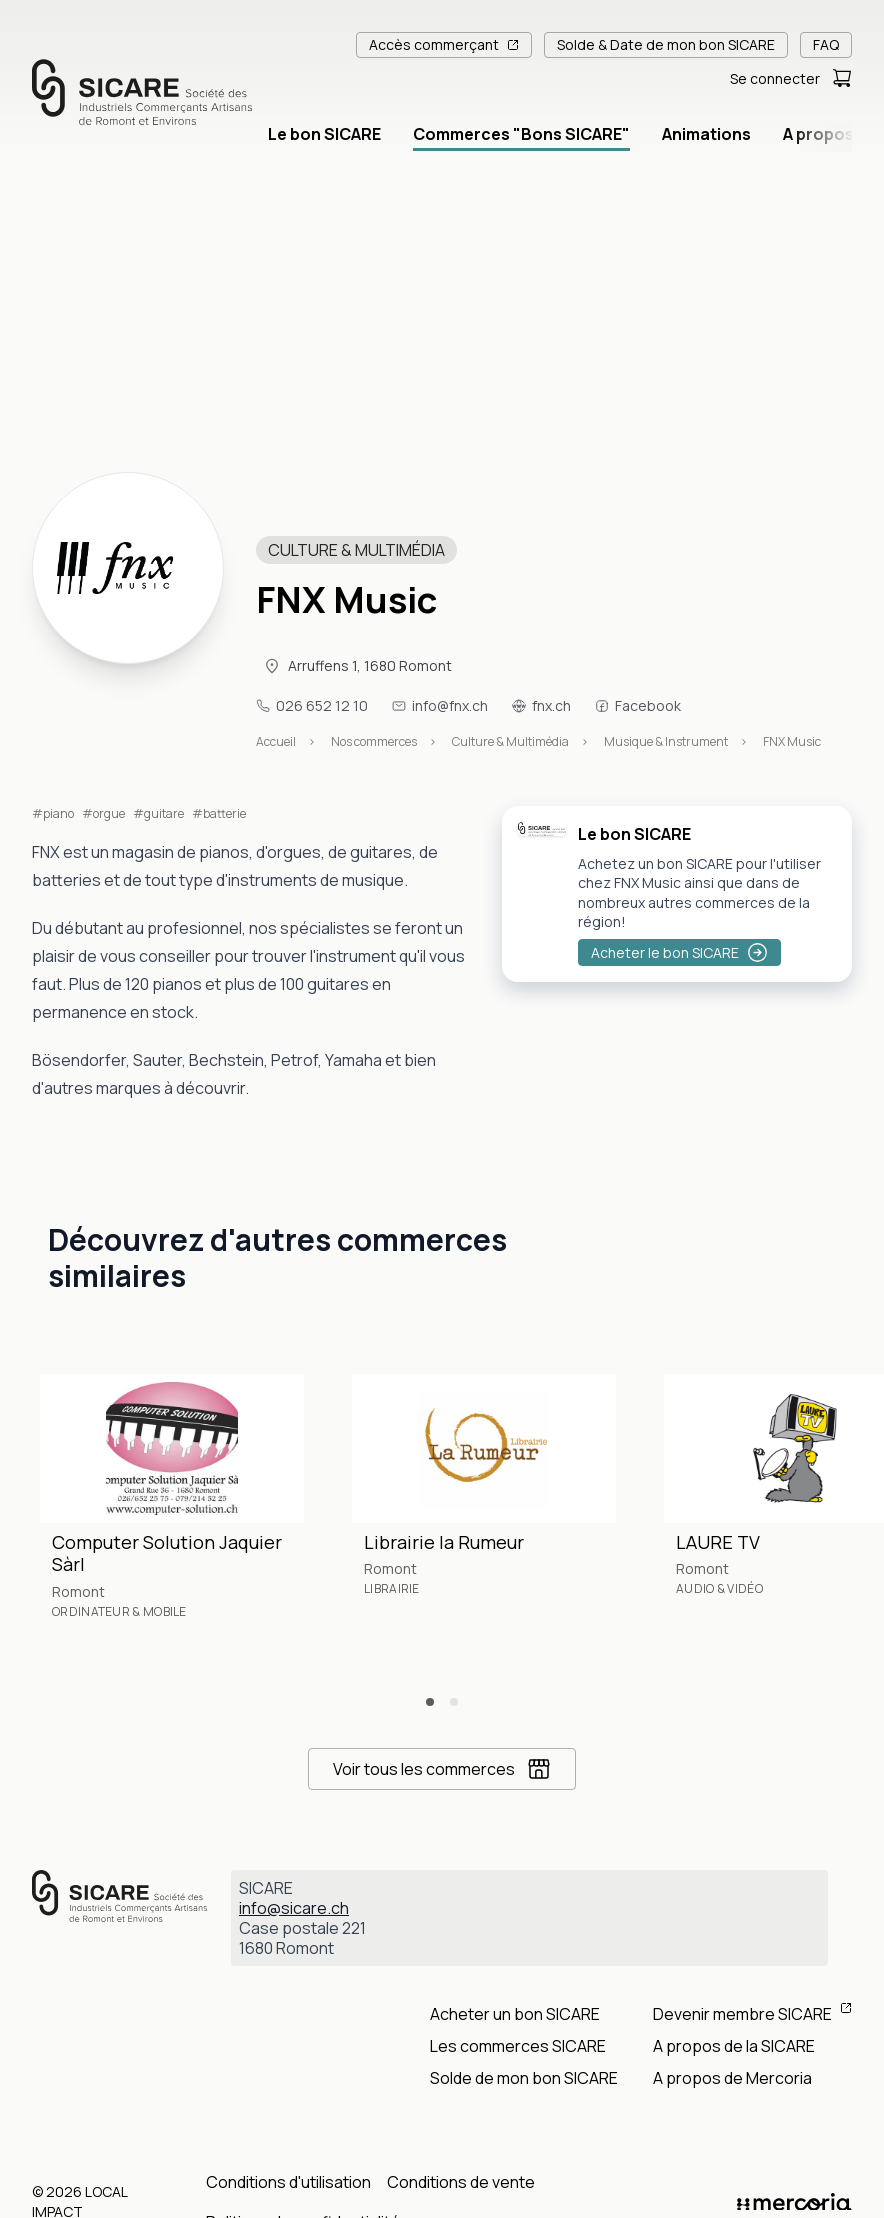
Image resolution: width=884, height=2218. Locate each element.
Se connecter (775, 78)
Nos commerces (374, 742)
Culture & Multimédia (510, 742)
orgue (109, 814)
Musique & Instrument (666, 742)
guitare (164, 814)
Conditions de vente (461, 2182)
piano (58, 814)
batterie (224, 814)
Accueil (276, 742)
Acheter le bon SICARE (679, 952)
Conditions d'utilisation (288, 2182)
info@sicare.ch (294, 1908)
